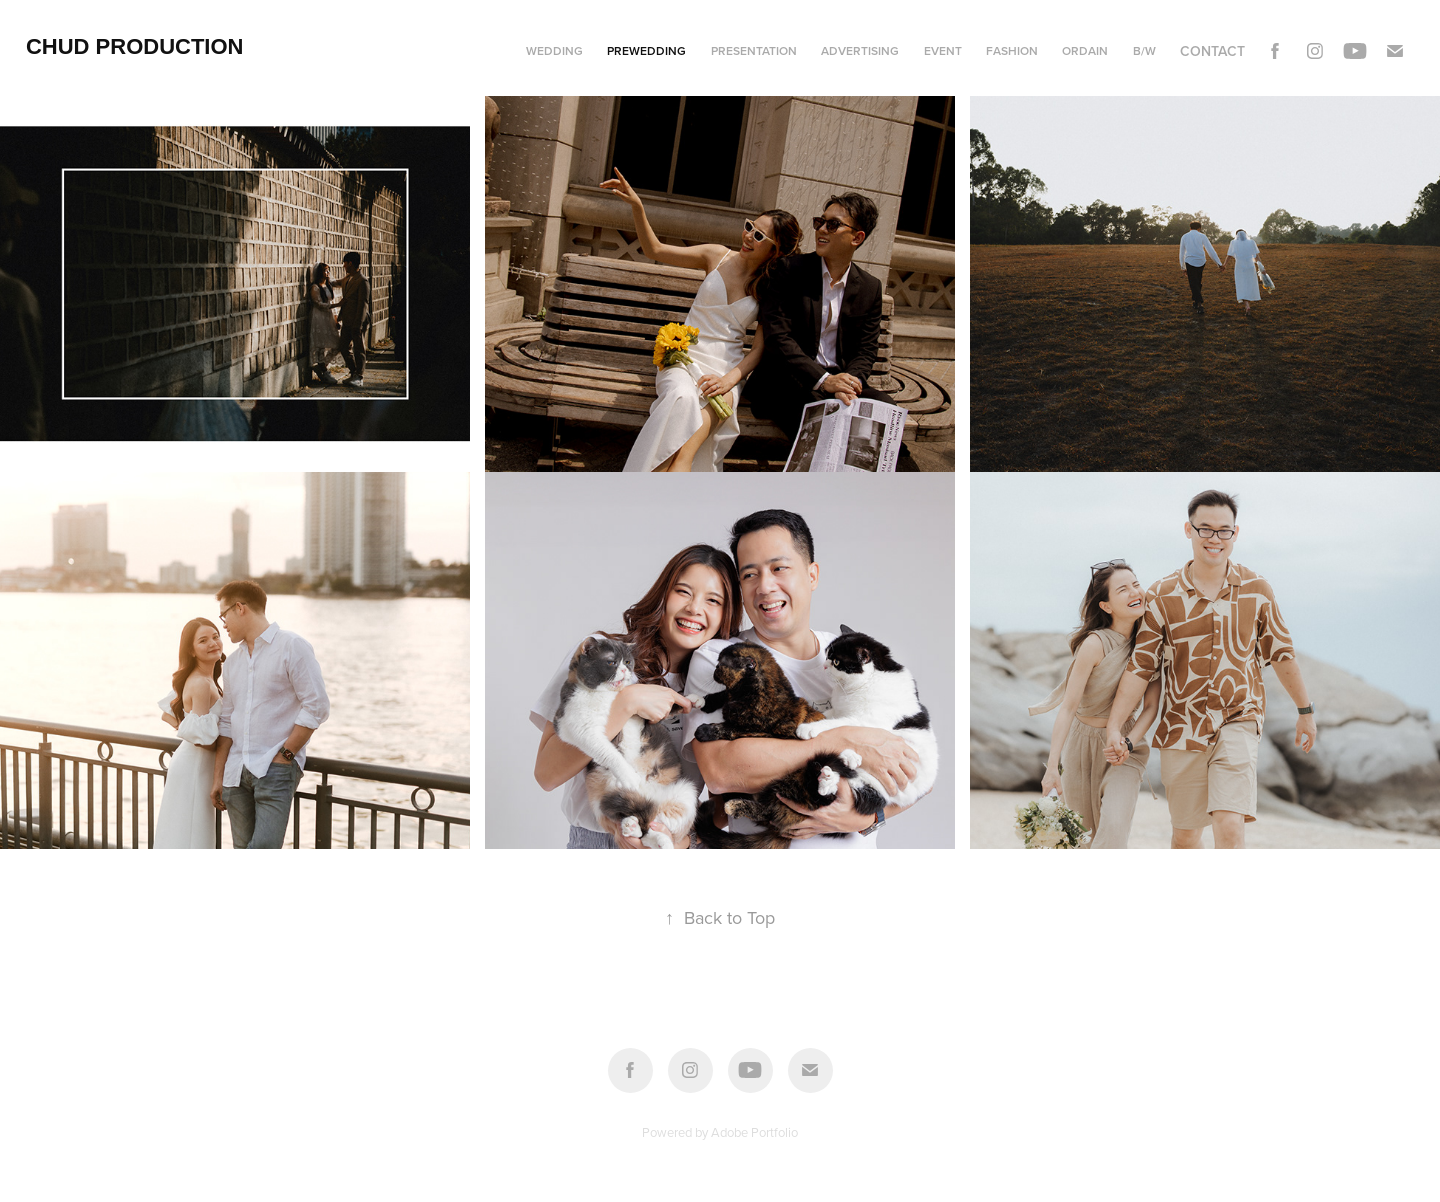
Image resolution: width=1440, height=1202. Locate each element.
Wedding (554, 50)
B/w (1144, 50)
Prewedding (646, 50)
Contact (1212, 51)
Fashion (1012, 50)
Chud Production (135, 46)
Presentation (754, 50)
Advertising (860, 50)
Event (943, 50)
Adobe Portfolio (754, 1132)
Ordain (1085, 50)
